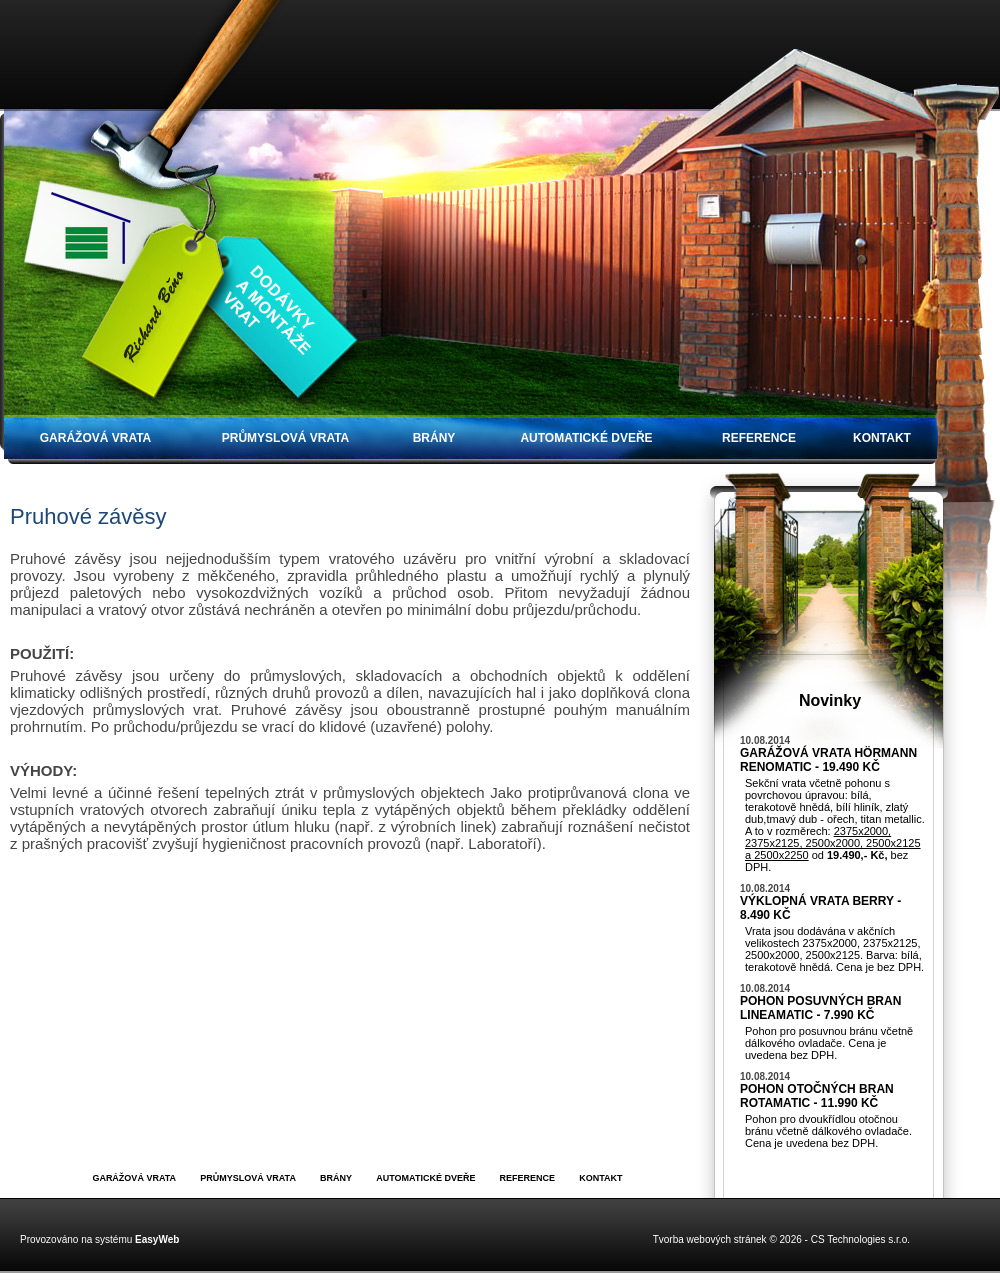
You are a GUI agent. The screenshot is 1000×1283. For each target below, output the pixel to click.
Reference (759, 438)
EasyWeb (157, 1239)
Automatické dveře (586, 438)
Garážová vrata (96, 438)
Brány (434, 438)
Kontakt (882, 438)
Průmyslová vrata (286, 438)
